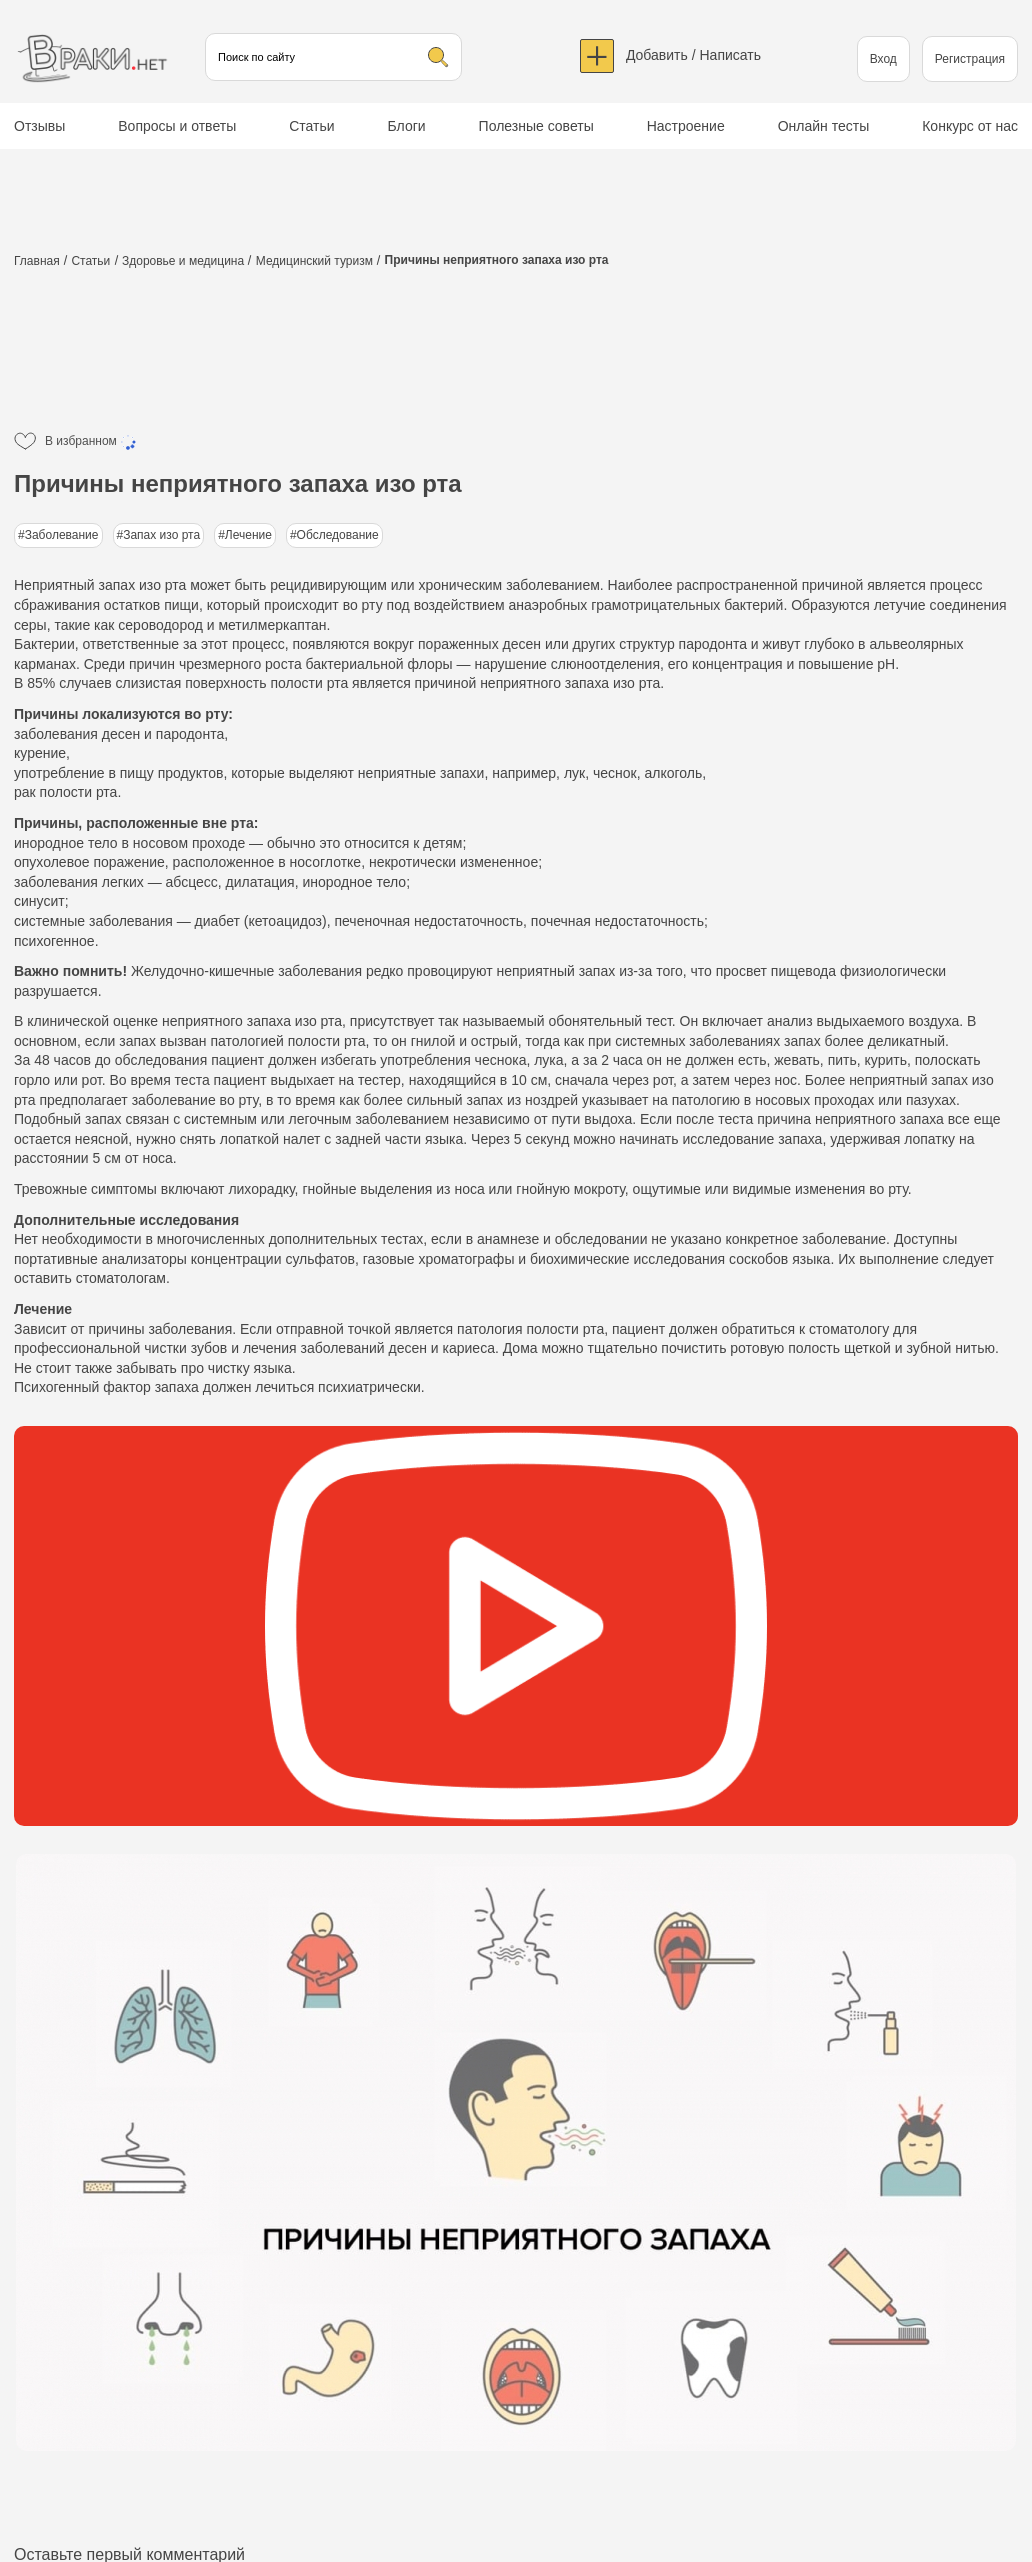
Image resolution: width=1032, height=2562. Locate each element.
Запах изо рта (161, 535)
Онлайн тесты (824, 126)
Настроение (686, 126)
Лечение (248, 535)
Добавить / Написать (693, 55)
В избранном (92, 442)
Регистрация (970, 59)
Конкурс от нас (970, 126)
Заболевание (62, 535)
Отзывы (39, 126)
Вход (883, 59)
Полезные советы (536, 126)
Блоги (407, 126)
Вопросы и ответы (177, 126)
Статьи (311, 126)
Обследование (338, 535)
